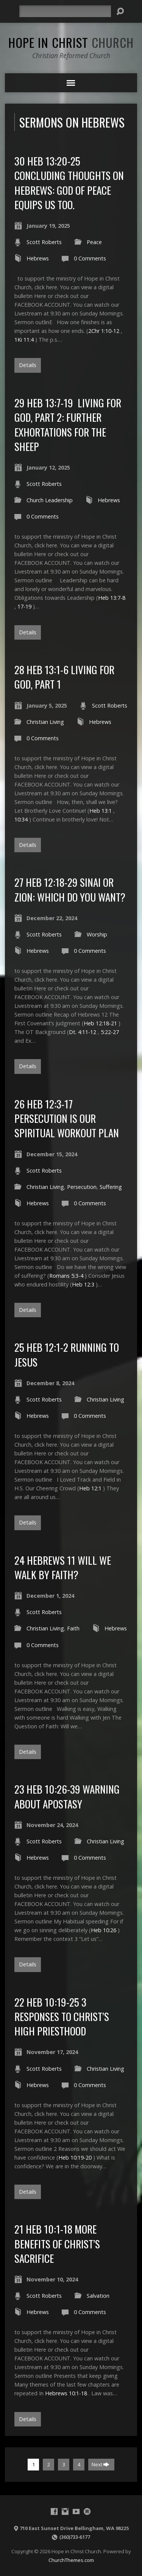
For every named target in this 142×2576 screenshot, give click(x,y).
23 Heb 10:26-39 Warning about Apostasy (67, 1796)
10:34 (21, 819)
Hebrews (38, 258)
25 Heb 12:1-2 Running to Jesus (66, 1354)
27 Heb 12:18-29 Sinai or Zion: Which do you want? (69, 889)
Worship (97, 934)
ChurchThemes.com (71, 2560)
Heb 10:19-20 (75, 2157)
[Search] (65, 11)
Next (100, 2464)
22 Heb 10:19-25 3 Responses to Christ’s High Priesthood (61, 2016)
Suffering (111, 1186)
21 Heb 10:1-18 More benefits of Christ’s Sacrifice (57, 2243)
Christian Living (45, 721)
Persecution (82, 1186)
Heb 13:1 (100, 810)
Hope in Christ (71, 42)
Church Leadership (50, 500)
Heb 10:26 (103, 1930)
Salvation (98, 2295)
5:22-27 (110, 1032)
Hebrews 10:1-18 (66, 2393)
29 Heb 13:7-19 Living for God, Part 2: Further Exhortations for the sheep (67, 424)
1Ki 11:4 (24, 339)
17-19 (24, 606)
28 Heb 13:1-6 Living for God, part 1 (64, 677)
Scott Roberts (44, 242)
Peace (94, 242)
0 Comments (90, 258)
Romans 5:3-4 (66, 1275)
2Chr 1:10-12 (103, 330)
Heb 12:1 (90, 1488)
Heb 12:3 (83, 1284)
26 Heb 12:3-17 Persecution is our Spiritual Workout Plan (66, 1118)
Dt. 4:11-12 (82, 1032)
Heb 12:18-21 (100, 1023)
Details (27, 365)
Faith (73, 1628)
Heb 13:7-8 (111, 597)
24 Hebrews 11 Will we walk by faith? (62, 1567)
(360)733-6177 (74, 2536)
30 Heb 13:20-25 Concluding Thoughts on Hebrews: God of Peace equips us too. (69, 182)
